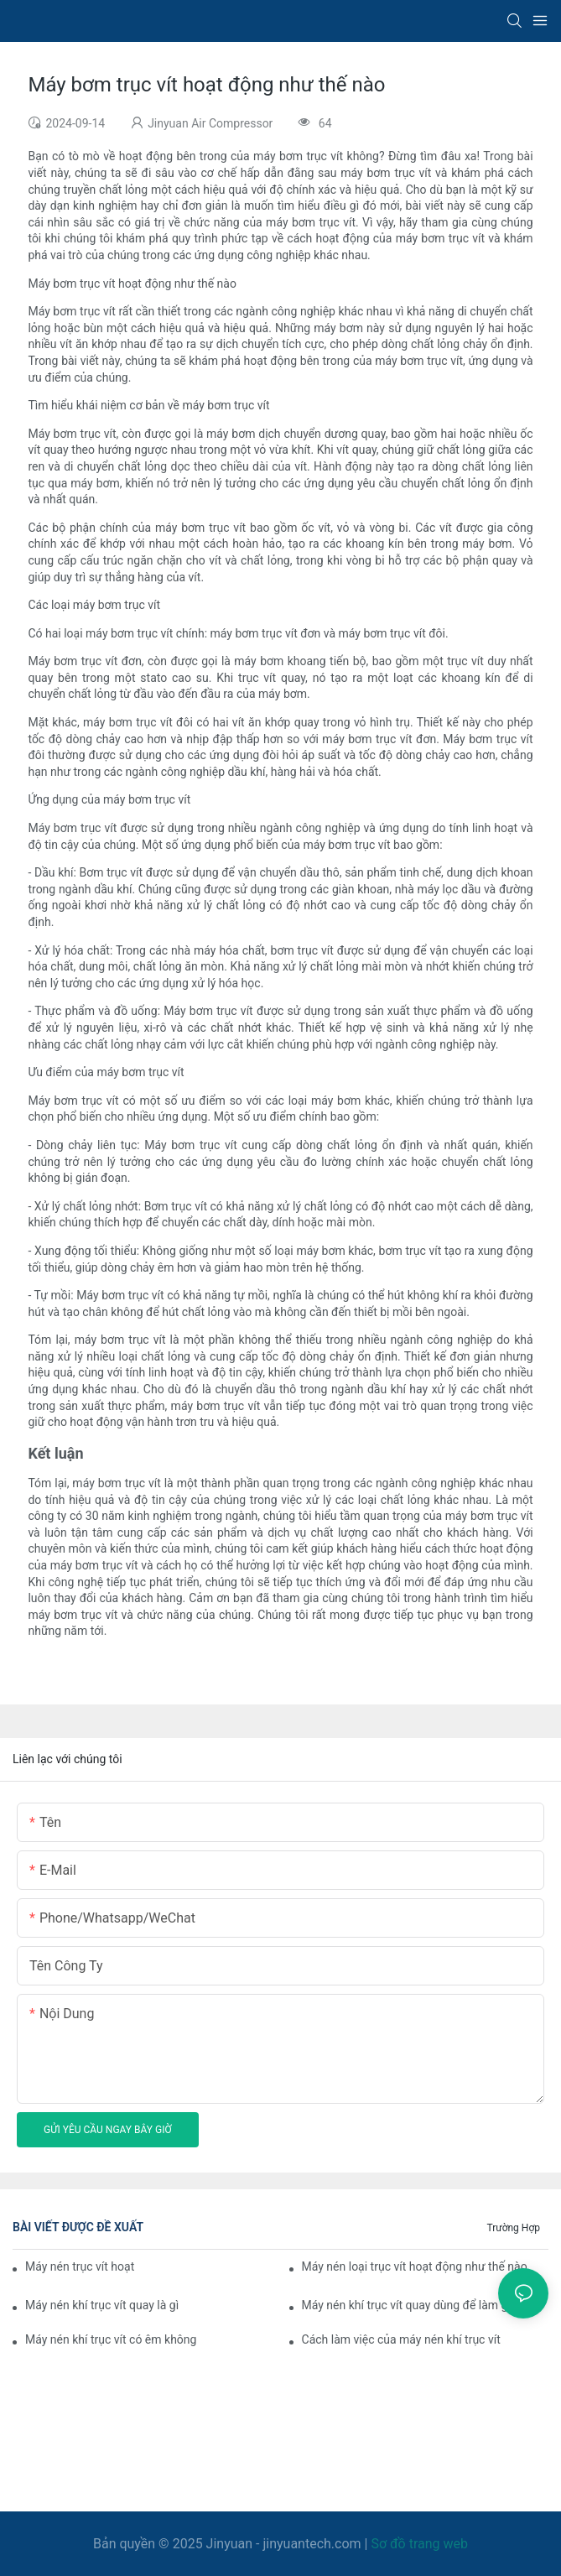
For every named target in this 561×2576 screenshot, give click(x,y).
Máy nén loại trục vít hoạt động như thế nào (414, 2266)
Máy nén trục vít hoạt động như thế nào (80, 2266)
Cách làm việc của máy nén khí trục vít (401, 2339)
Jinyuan (229, 2544)
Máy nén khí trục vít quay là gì (102, 2305)
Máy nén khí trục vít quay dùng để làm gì (406, 2305)
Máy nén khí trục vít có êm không (110, 2339)
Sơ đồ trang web (419, 2544)
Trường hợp (513, 2228)
